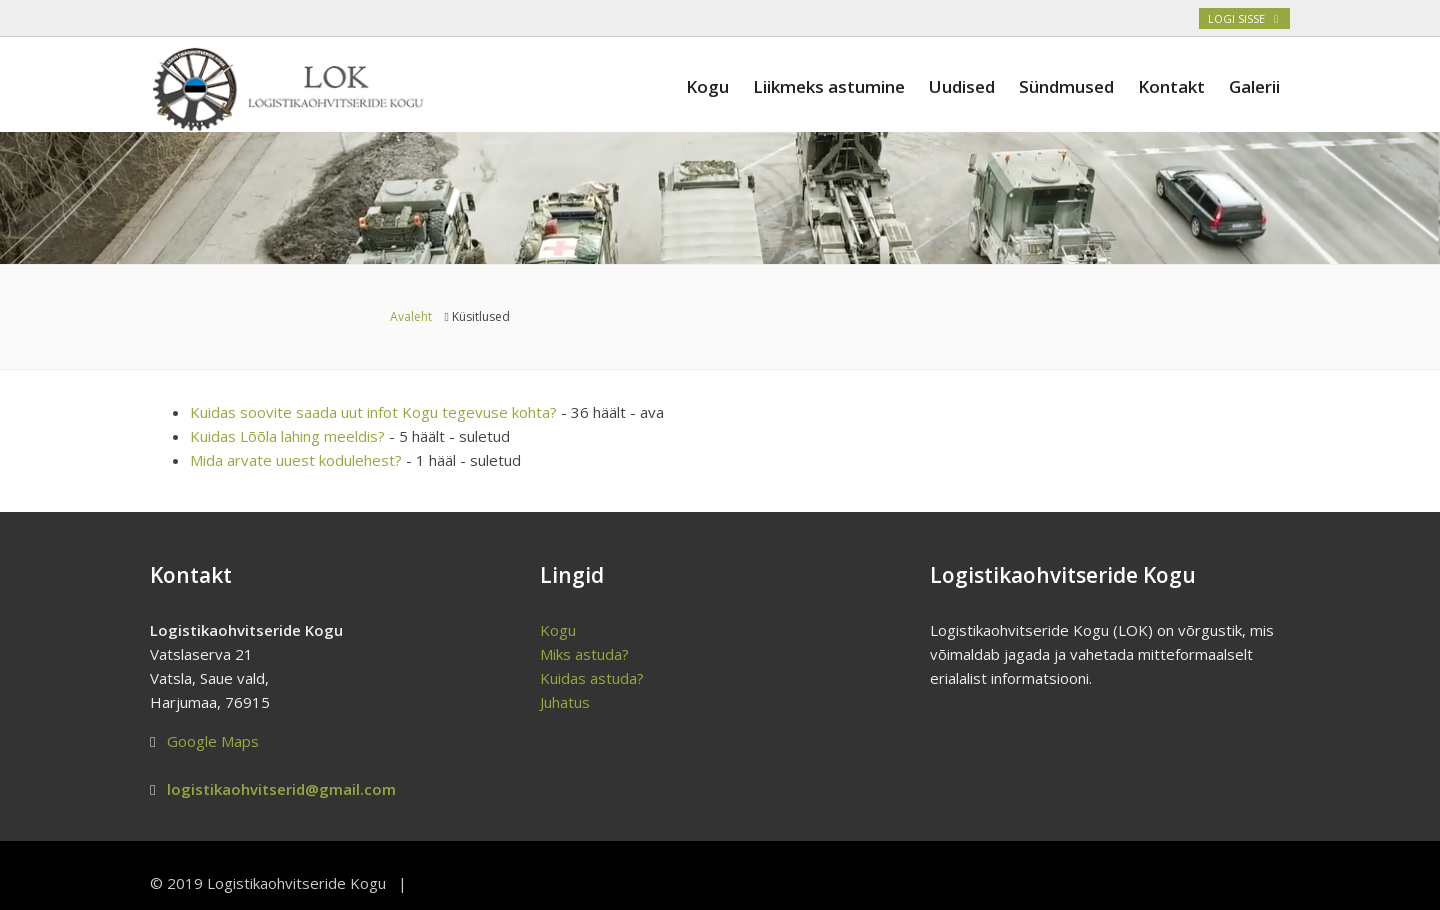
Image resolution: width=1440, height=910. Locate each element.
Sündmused (1066, 86)
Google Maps (213, 741)
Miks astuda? (584, 654)
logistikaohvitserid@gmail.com (281, 789)
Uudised (962, 86)
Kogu (707, 86)
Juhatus (565, 702)
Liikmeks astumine (829, 86)
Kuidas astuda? (592, 678)
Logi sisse (1244, 18)
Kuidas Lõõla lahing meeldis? (287, 436)
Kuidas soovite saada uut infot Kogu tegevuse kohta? (373, 412)
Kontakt (1171, 86)
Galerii (1254, 86)
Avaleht (411, 316)
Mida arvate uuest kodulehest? (296, 460)
